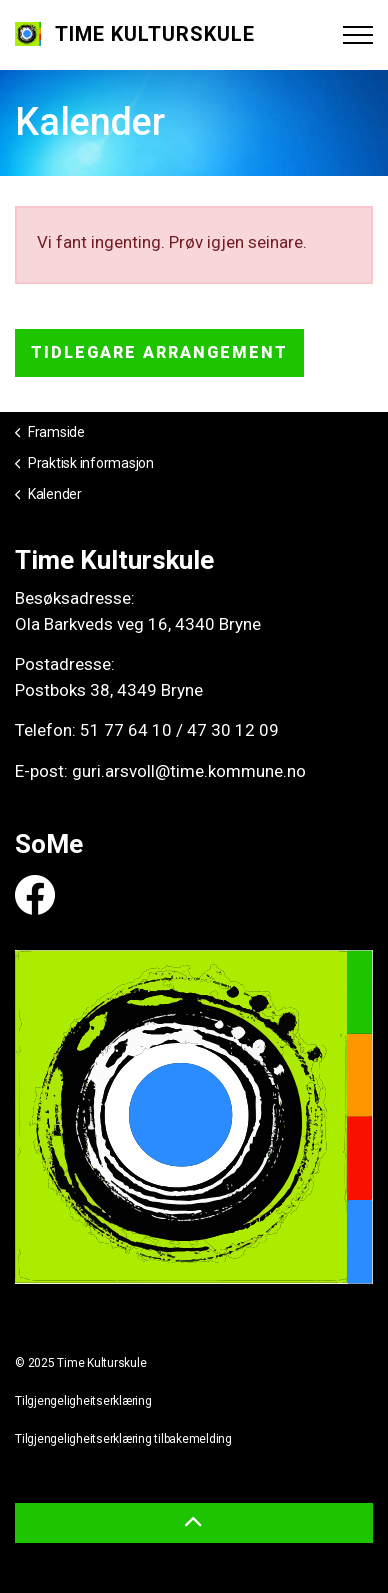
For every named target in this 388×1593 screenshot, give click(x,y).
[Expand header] (358, 35)
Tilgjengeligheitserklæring (83, 1401)
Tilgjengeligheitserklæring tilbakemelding (123, 1439)
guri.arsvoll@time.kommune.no (189, 771)
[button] (194, 1523)
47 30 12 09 (233, 730)
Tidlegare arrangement (159, 353)
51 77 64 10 (126, 730)
